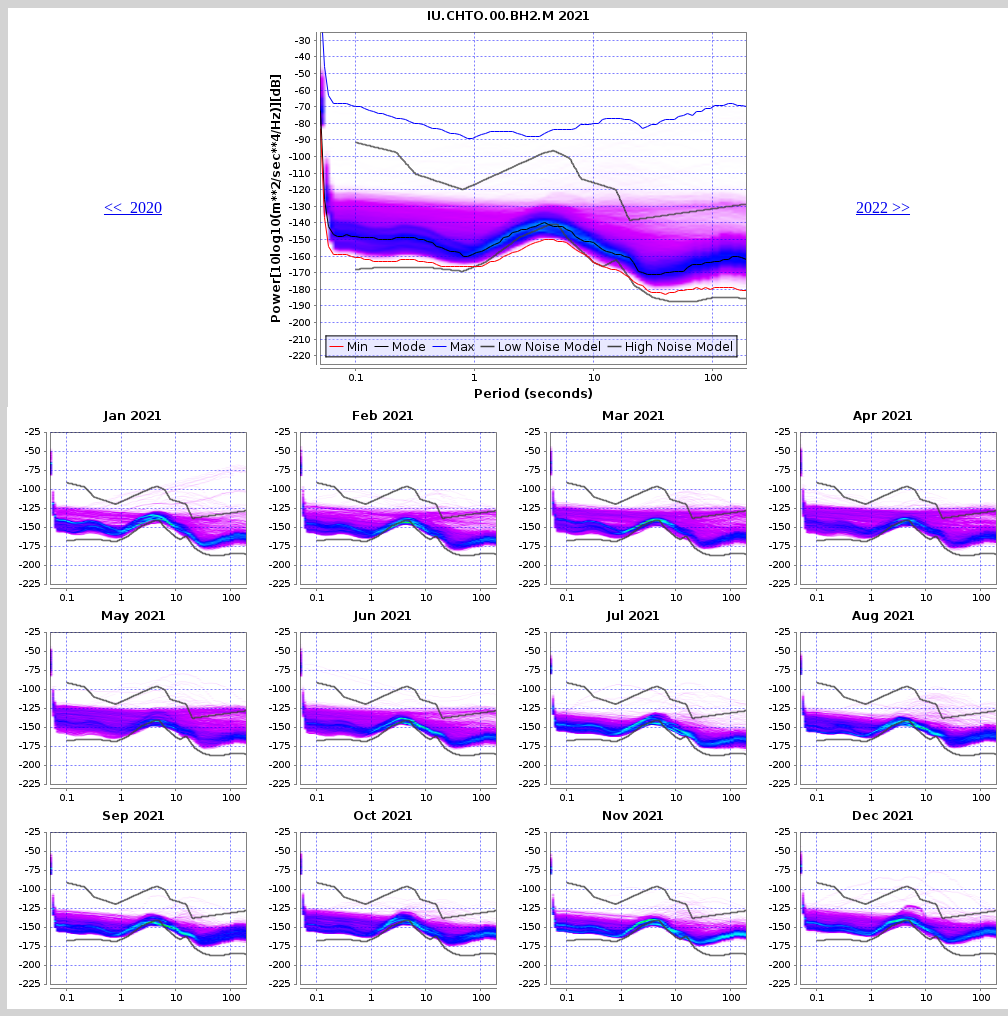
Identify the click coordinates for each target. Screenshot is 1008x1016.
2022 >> (883, 207)
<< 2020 (133, 207)
